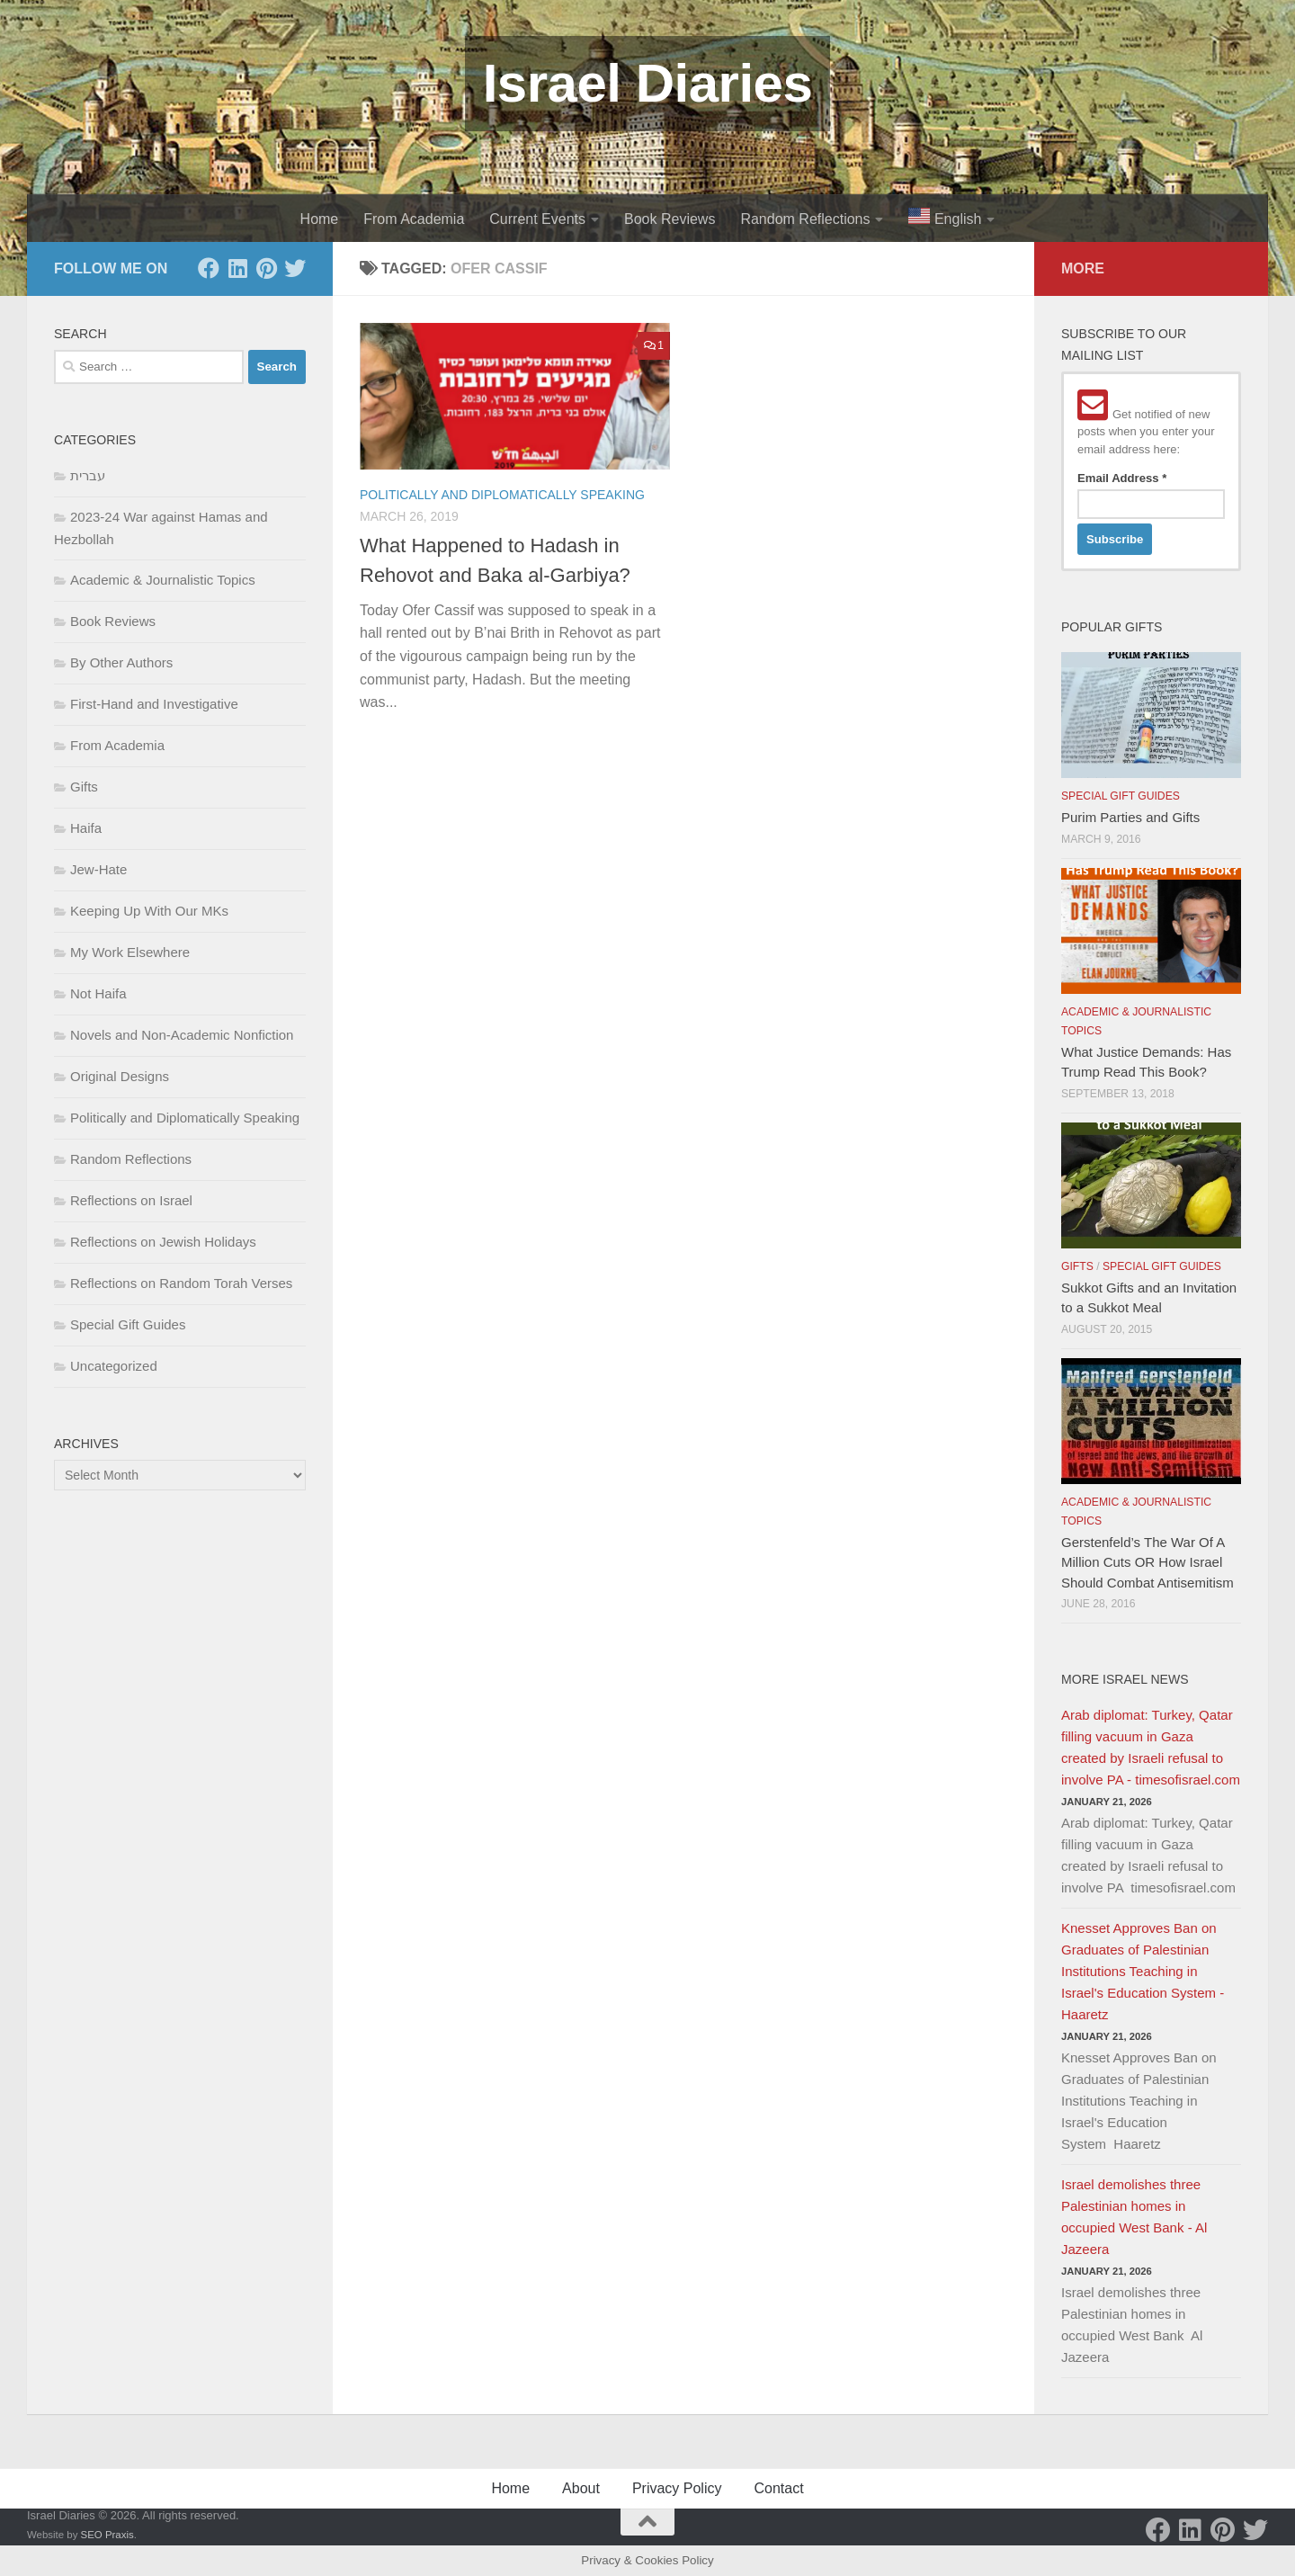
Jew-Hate (98, 869)
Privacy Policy (677, 2488)
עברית (87, 475)
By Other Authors (121, 662)
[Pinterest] (266, 268)
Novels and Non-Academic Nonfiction (181, 1034)
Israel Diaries (648, 83)
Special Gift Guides (127, 1324)
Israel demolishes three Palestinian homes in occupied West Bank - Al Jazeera (1134, 2217)
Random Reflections (805, 219)
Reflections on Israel (131, 1200)
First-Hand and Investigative (154, 703)
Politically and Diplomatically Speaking (502, 494)
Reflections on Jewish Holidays (163, 1241)
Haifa (86, 828)
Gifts (84, 786)
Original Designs (119, 1076)
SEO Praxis (107, 2534)
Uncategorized (113, 1365)
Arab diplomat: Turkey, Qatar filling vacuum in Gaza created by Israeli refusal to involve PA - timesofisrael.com (1150, 1747)
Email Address (1121, 478)
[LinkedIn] (237, 268)
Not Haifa (98, 993)
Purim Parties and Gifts (1130, 817)
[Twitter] (295, 268)
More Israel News (1125, 1679)
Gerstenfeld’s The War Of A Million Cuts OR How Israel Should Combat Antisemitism (1147, 1562)
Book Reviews (669, 219)
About (581, 2488)
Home (319, 219)
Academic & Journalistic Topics (162, 579)
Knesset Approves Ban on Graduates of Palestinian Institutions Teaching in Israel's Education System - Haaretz (1142, 1971)
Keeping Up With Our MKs (149, 910)
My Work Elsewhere (130, 952)
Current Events (537, 219)
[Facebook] (208, 268)
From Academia (413, 219)
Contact (778, 2488)
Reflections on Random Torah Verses (181, 1283)
